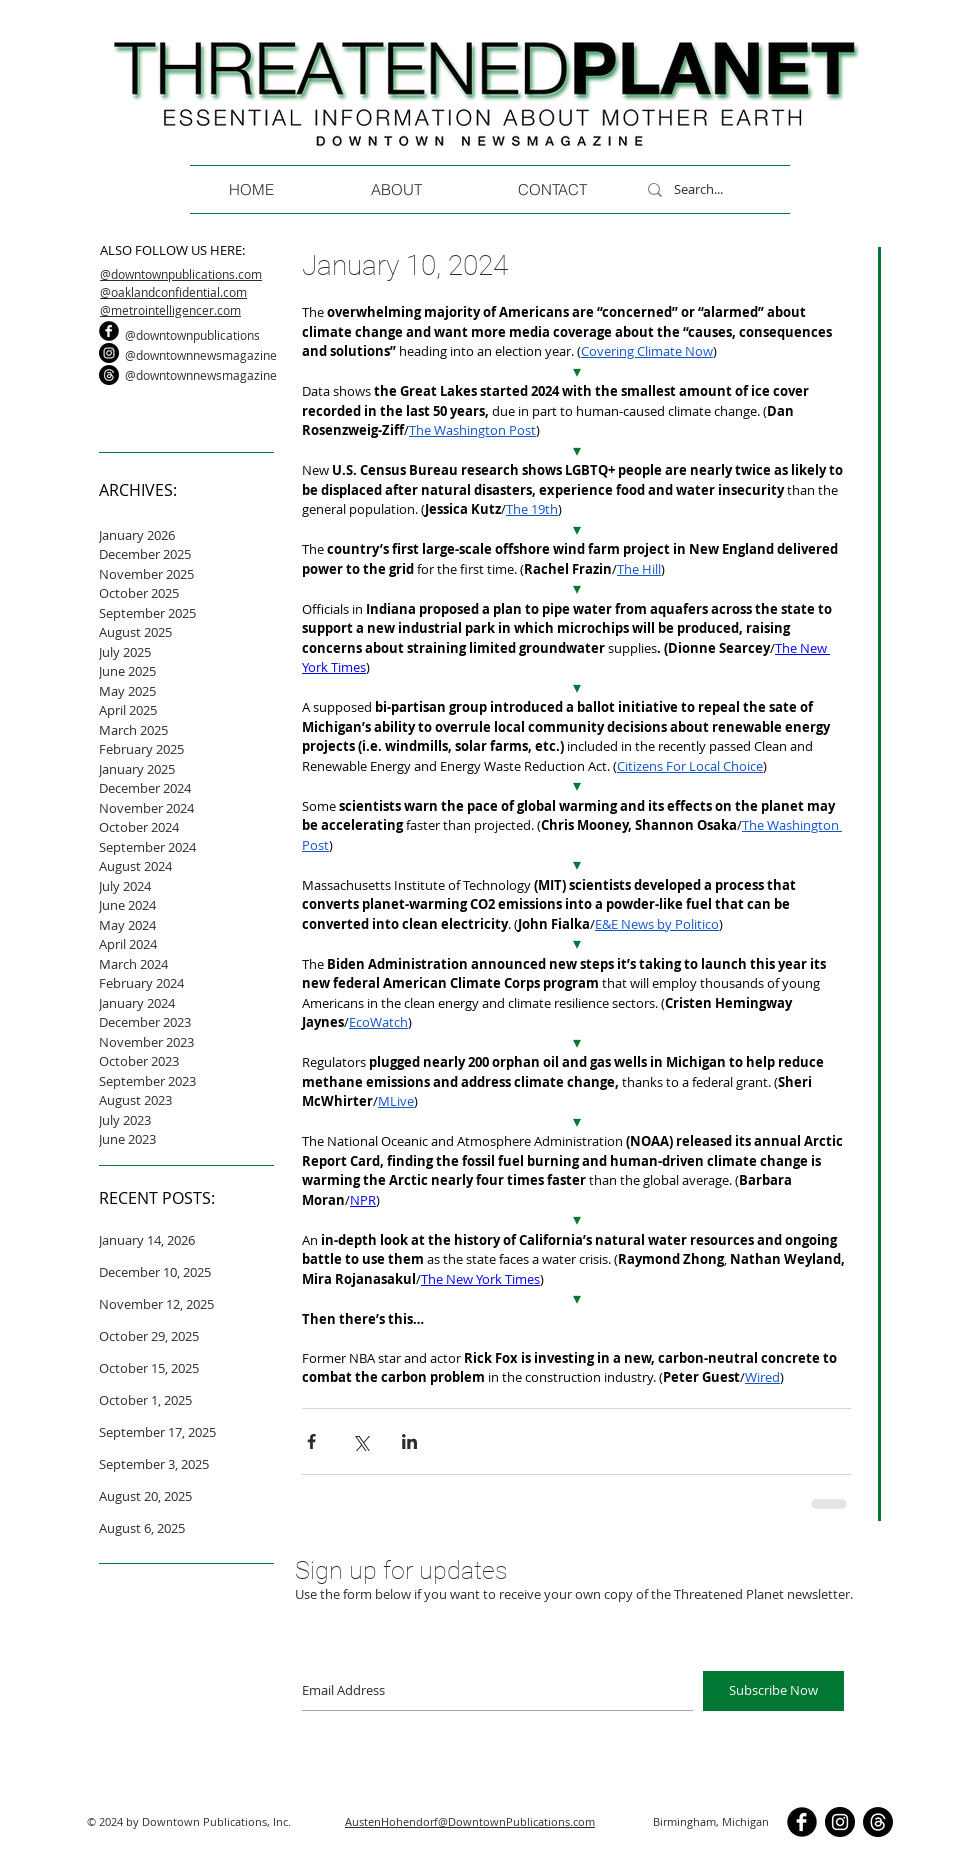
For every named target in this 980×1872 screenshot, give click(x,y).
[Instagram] (109, 353)
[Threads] (109, 375)
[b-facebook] (109, 331)
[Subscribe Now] (773, 1691)
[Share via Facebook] (311, 1441)
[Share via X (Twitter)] (360, 1441)
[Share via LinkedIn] (409, 1441)
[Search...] (722, 189)
